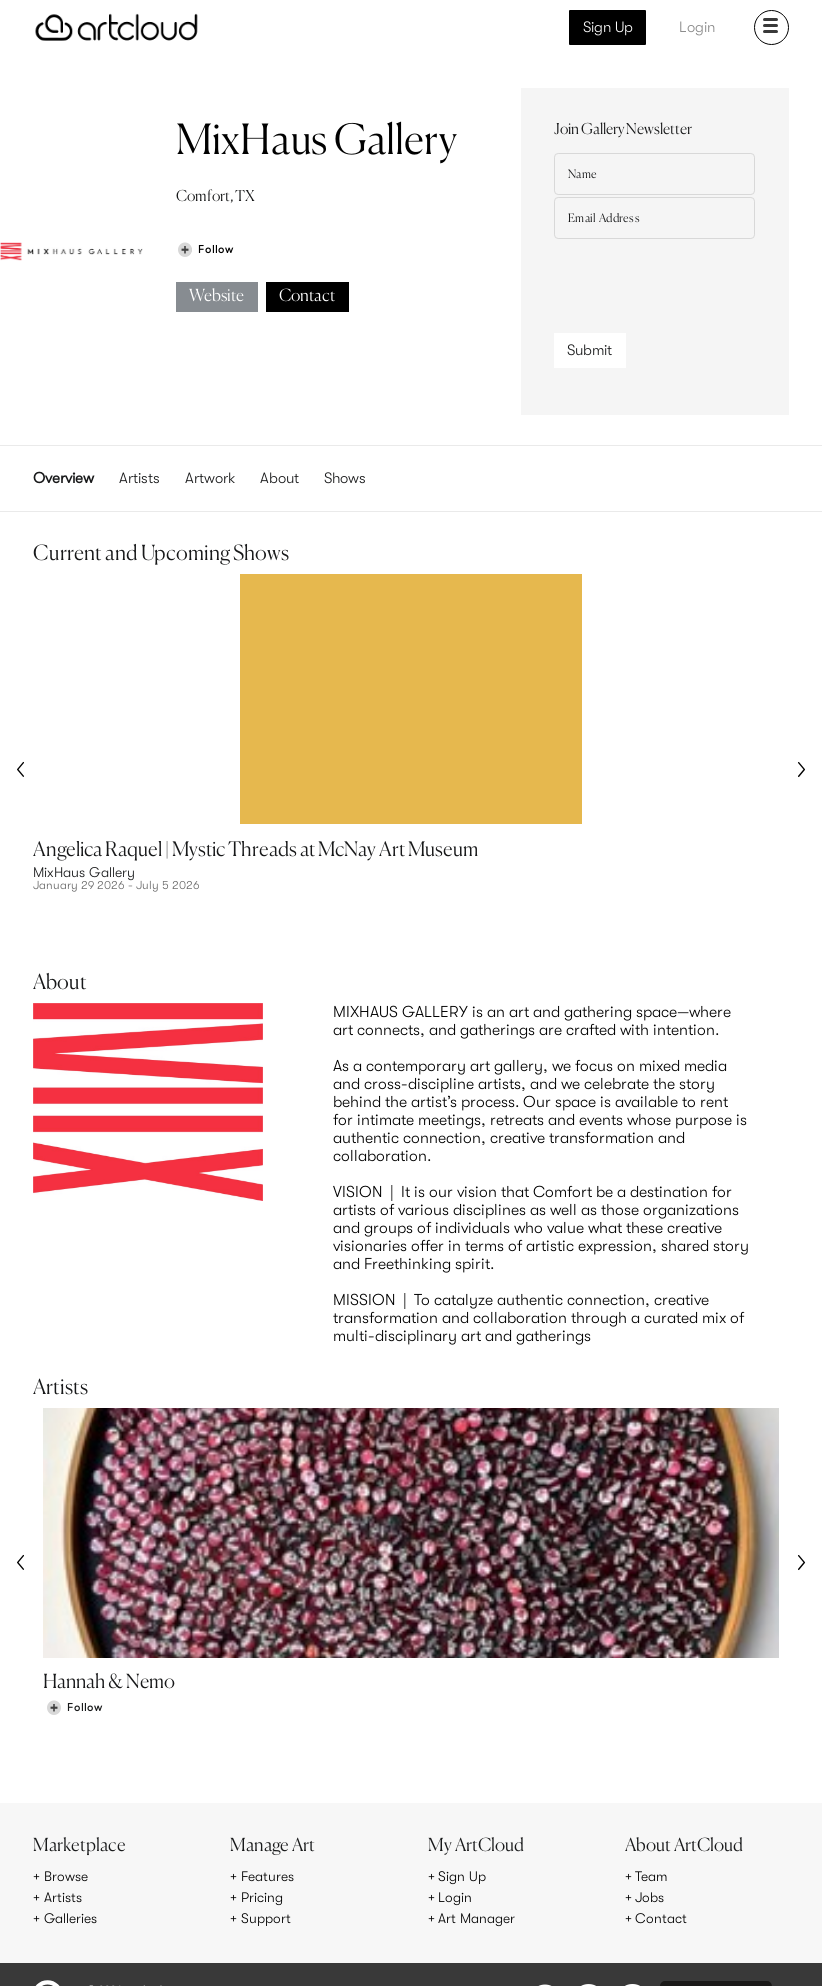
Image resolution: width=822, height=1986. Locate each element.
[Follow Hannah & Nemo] (74, 1637)
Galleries (71, 1848)
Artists (139, 478)
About (279, 478)
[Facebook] (632, 1931)
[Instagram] (543, 1931)
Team (651, 1806)
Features (267, 1806)
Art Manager (476, 1848)
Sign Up (608, 27)
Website (216, 296)
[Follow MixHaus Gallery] (205, 249)
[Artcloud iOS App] (716, 1930)
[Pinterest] (587, 1931)
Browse (66, 1806)
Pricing (262, 1827)
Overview (63, 478)
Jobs (650, 1827)
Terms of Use (118, 1929)
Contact (307, 296)
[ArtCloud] (116, 27)
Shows (345, 478)
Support (266, 1848)
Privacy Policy (193, 1929)
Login (697, 27)
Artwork (210, 478)
